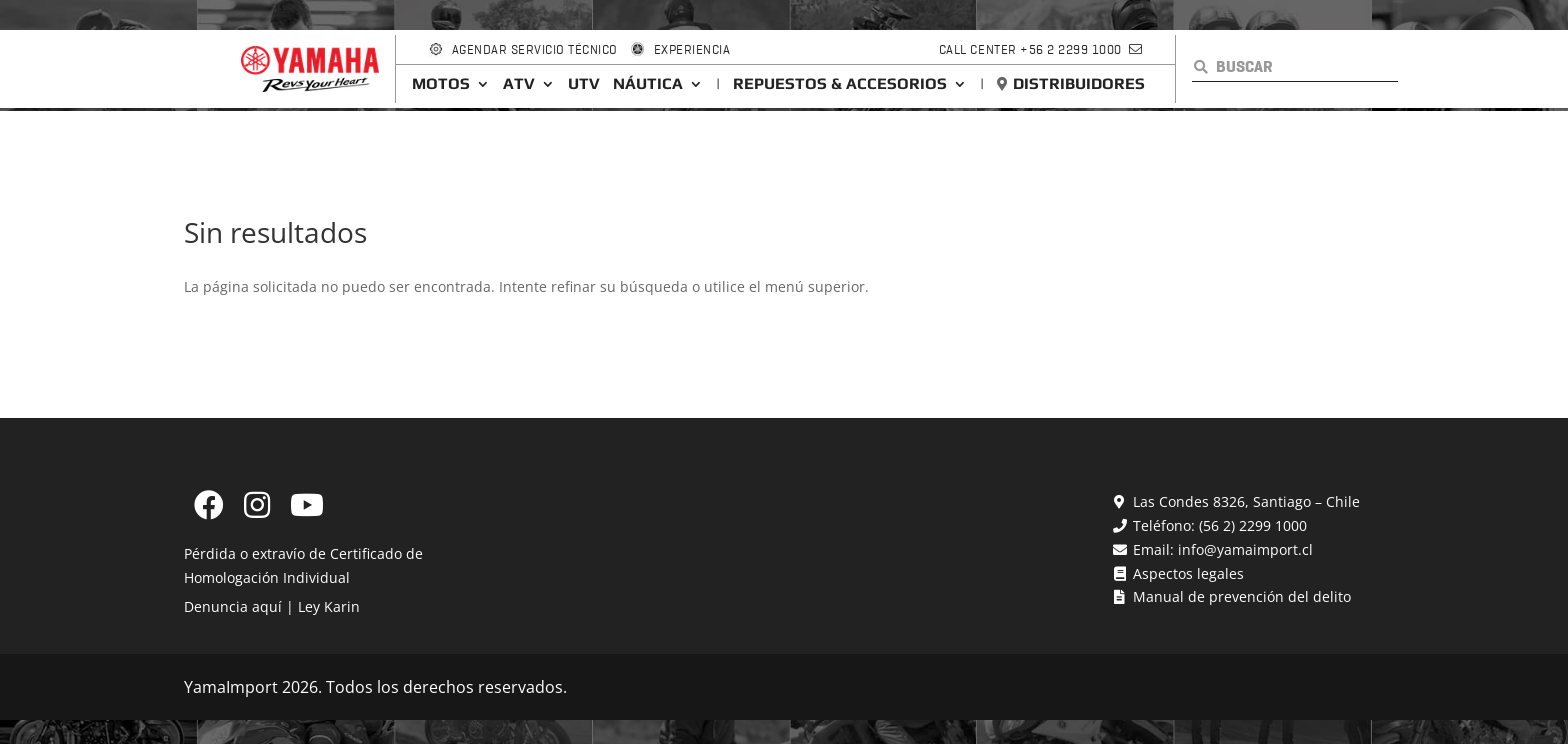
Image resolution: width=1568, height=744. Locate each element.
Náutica (648, 83)
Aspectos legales (1186, 573)
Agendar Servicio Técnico (535, 49)
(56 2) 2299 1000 (1253, 525)
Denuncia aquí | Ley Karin (272, 606)
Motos (441, 83)
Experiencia (692, 49)
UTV (584, 83)
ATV (519, 83)
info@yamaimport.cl (1245, 549)
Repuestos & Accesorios (840, 83)
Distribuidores (1079, 83)
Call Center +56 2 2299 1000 (1030, 49)
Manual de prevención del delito (1240, 596)
